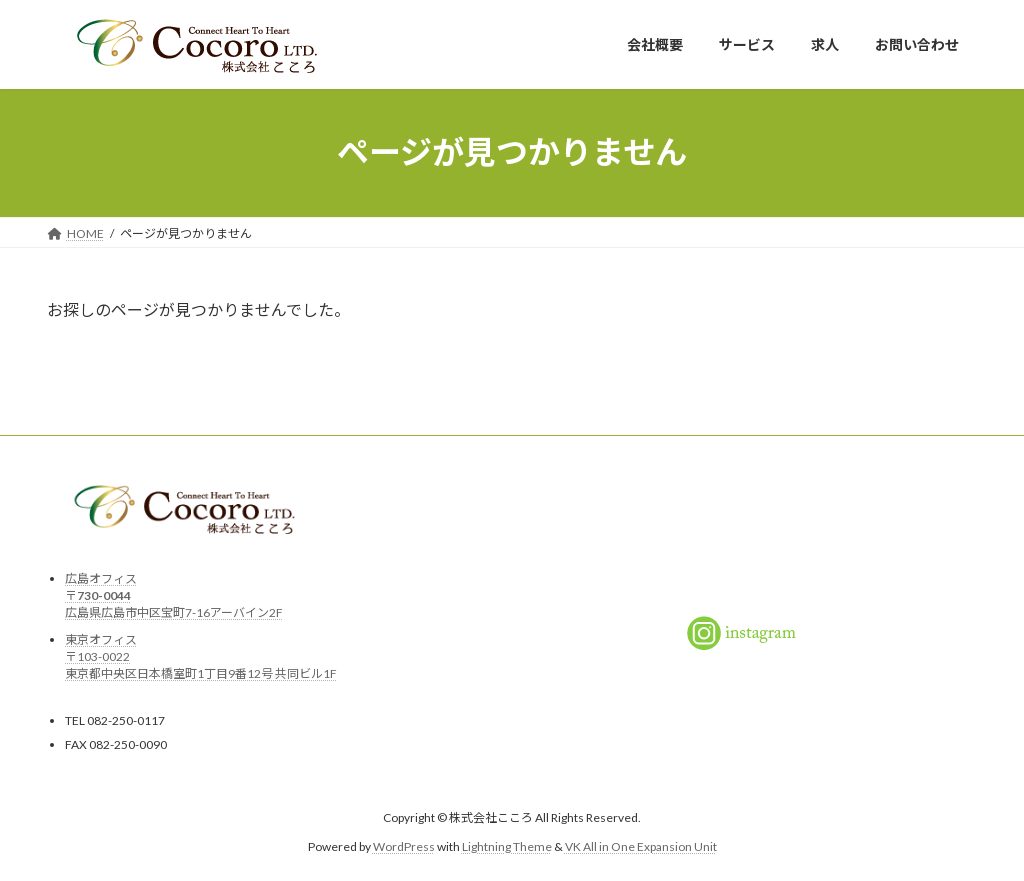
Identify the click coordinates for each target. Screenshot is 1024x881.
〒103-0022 (97, 655)
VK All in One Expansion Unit (641, 845)
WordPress (404, 845)
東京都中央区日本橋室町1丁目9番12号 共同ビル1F (201, 672)
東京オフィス (101, 638)
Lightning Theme (507, 845)
